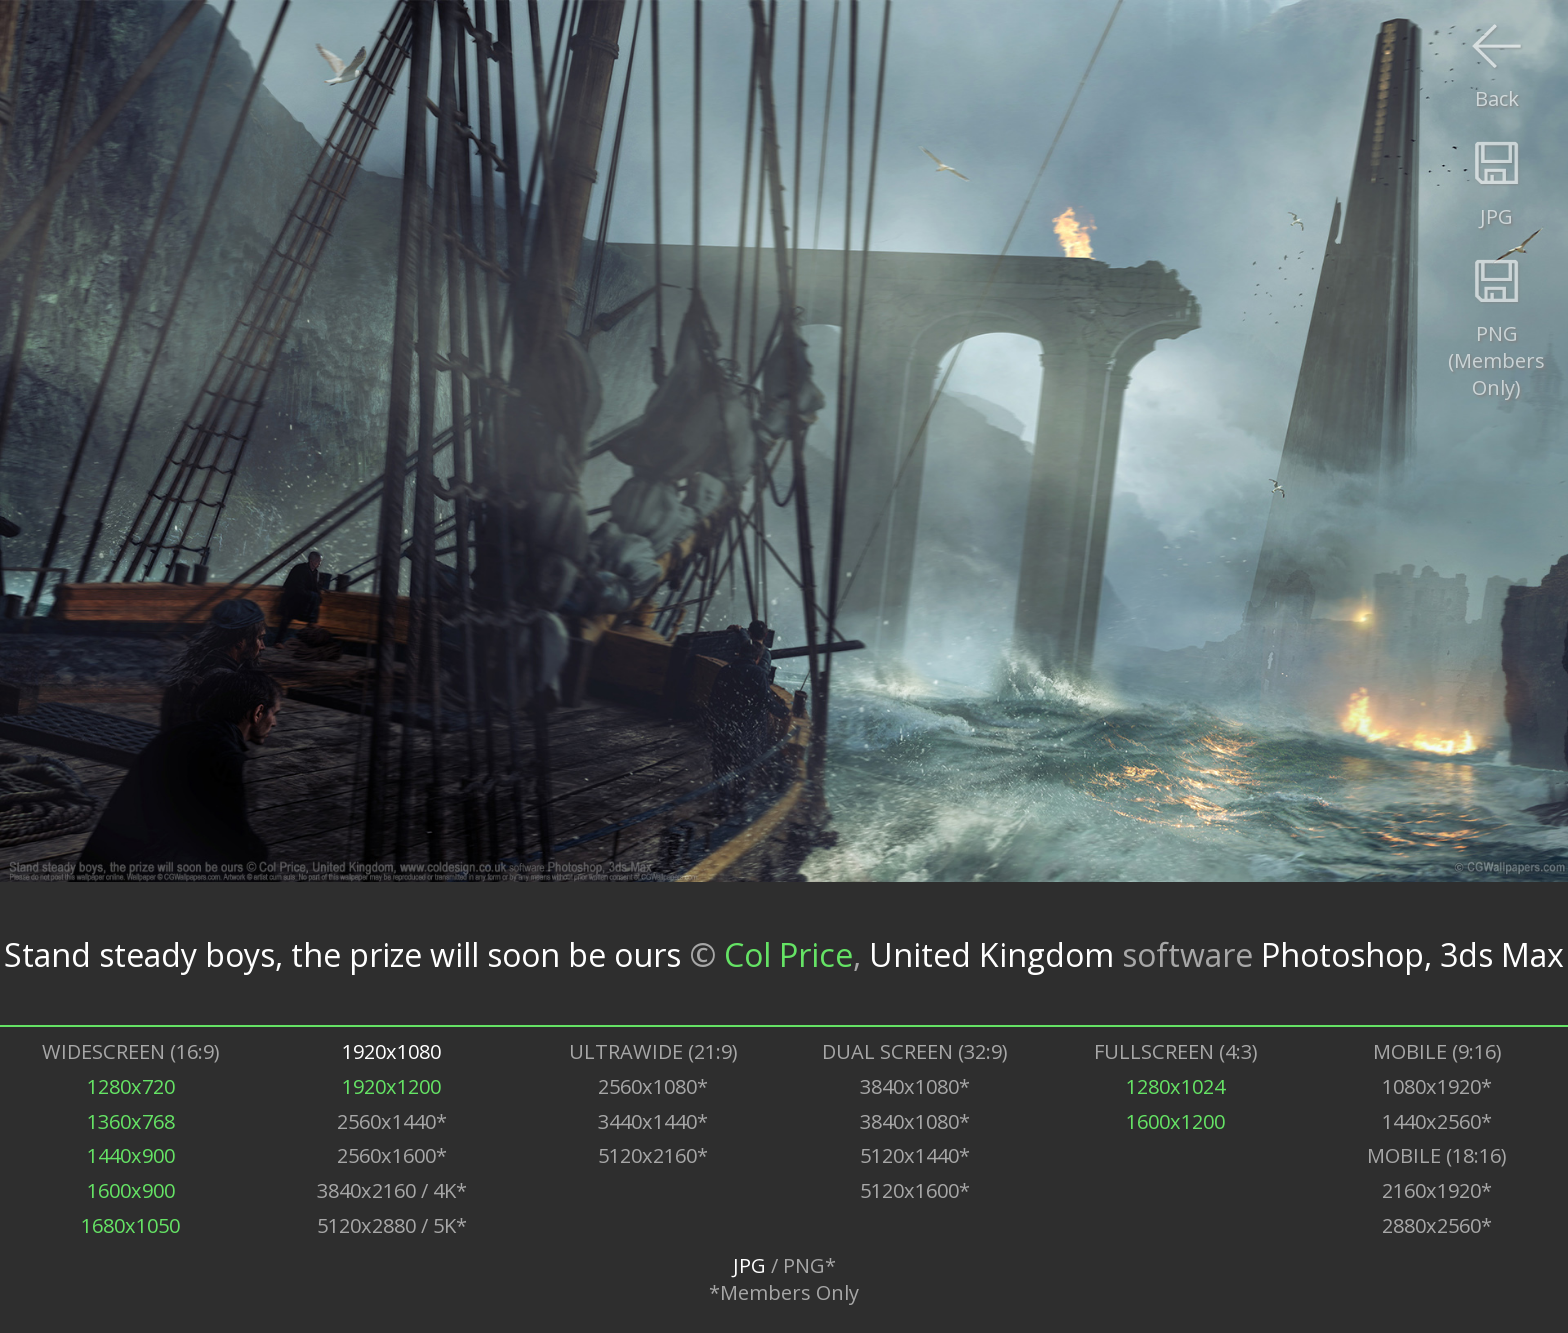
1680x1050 (130, 1225)
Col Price (788, 953)
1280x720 (131, 1086)
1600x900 (131, 1190)
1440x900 (131, 1155)
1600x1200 (1175, 1121)
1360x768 (131, 1121)
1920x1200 (391, 1086)
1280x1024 (1175, 1086)
